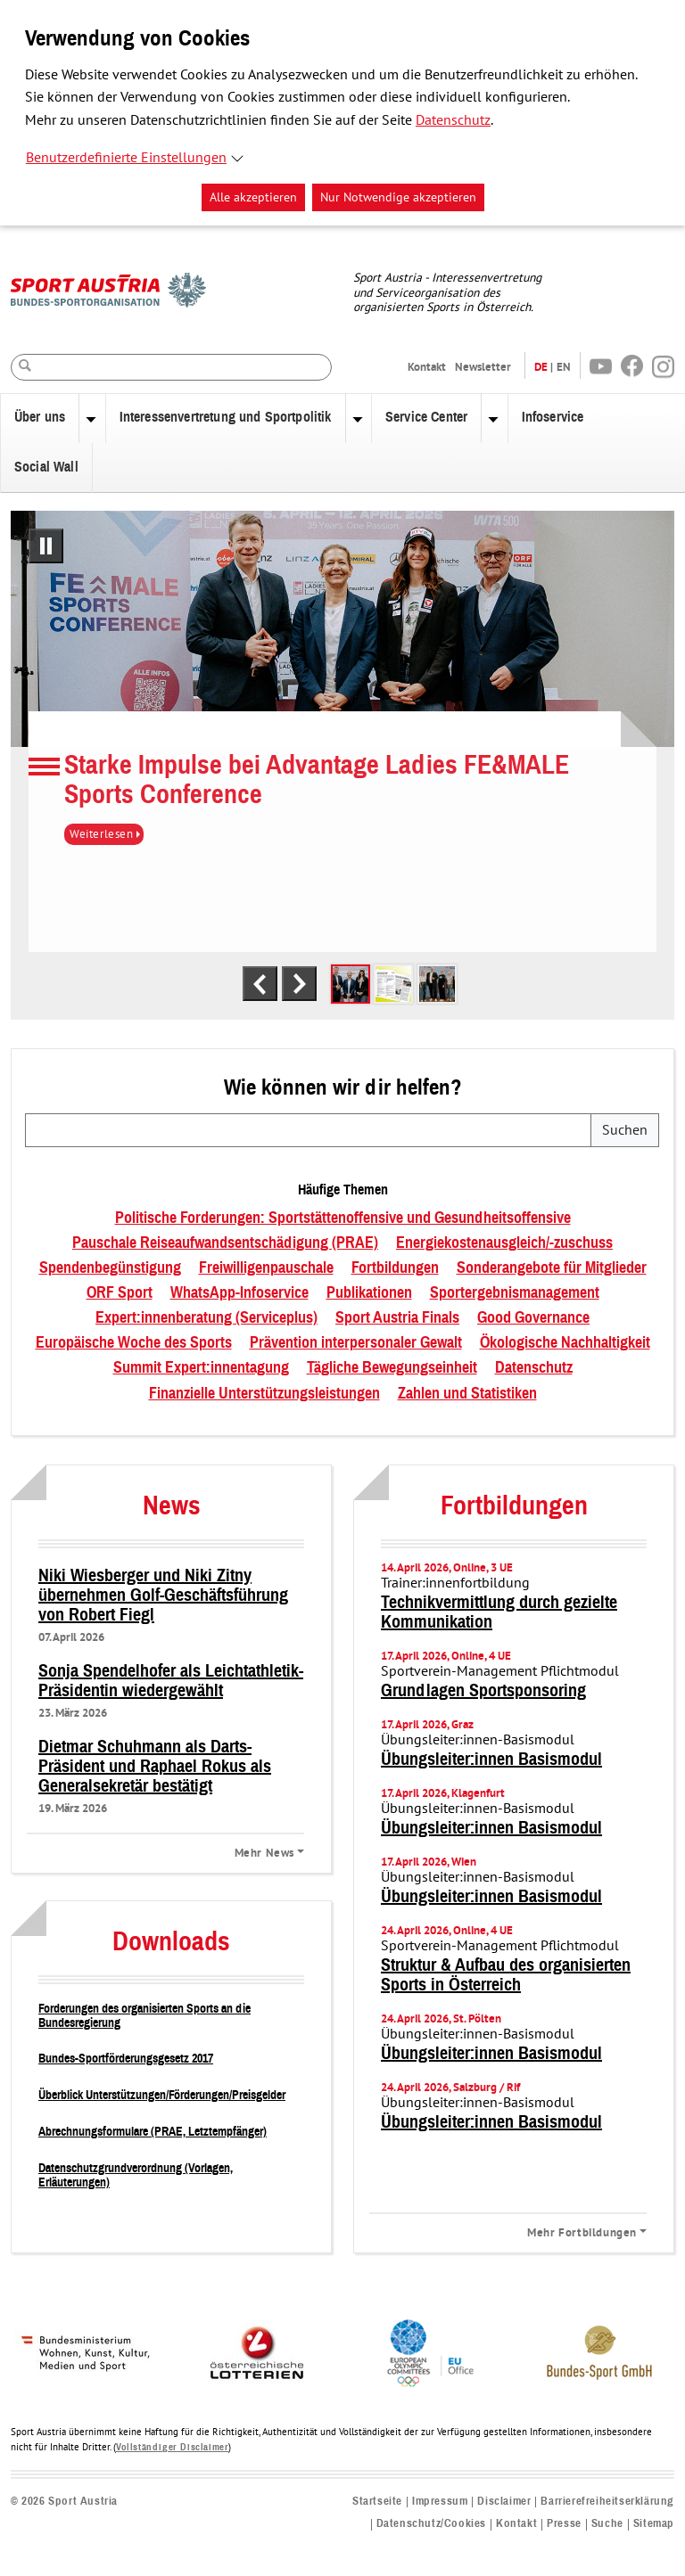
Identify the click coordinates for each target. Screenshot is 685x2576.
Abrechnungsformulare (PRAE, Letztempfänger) (152, 2131)
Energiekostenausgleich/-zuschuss (504, 1243)
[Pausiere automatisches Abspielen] (46, 546)
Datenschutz (453, 120)
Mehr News (264, 1852)
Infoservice (553, 417)
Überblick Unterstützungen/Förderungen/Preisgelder (161, 2095)
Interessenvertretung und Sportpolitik (226, 417)
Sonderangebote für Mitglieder (552, 1268)
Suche (607, 2524)
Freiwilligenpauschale (266, 1268)
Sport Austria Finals (397, 1318)
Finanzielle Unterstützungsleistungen (264, 1394)
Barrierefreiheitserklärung (607, 2501)
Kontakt (427, 366)
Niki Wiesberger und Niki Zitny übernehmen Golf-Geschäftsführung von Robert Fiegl (163, 1595)
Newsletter (483, 366)
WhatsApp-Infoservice (239, 1293)
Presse (564, 2524)
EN (564, 366)
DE (541, 366)
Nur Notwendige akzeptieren (398, 197)
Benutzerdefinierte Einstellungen (126, 158)
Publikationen (369, 1293)
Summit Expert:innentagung (201, 1368)
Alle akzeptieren (253, 197)
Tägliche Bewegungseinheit (392, 1368)
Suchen (625, 1130)
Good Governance (533, 1318)
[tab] (350, 984)
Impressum (439, 2501)
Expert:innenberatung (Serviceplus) (206, 1318)
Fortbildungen (395, 1268)
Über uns (39, 417)
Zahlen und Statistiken (467, 1394)
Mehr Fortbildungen (582, 2232)
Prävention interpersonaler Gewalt (356, 1343)
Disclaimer (504, 2501)
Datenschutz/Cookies (431, 2524)
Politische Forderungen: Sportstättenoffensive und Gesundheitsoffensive (343, 1218)
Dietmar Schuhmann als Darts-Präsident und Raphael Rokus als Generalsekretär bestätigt (154, 1766)
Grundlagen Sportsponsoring (483, 1691)
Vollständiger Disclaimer (172, 2447)
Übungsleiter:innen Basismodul (491, 1759)
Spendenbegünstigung (110, 1268)
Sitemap (653, 2524)
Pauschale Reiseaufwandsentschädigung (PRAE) (225, 1243)
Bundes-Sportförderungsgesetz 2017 (125, 2058)
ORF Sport (120, 1293)
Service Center (426, 417)
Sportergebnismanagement (514, 1293)
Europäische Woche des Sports (134, 1343)
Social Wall (46, 467)
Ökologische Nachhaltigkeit (565, 1343)
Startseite (377, 2501)
